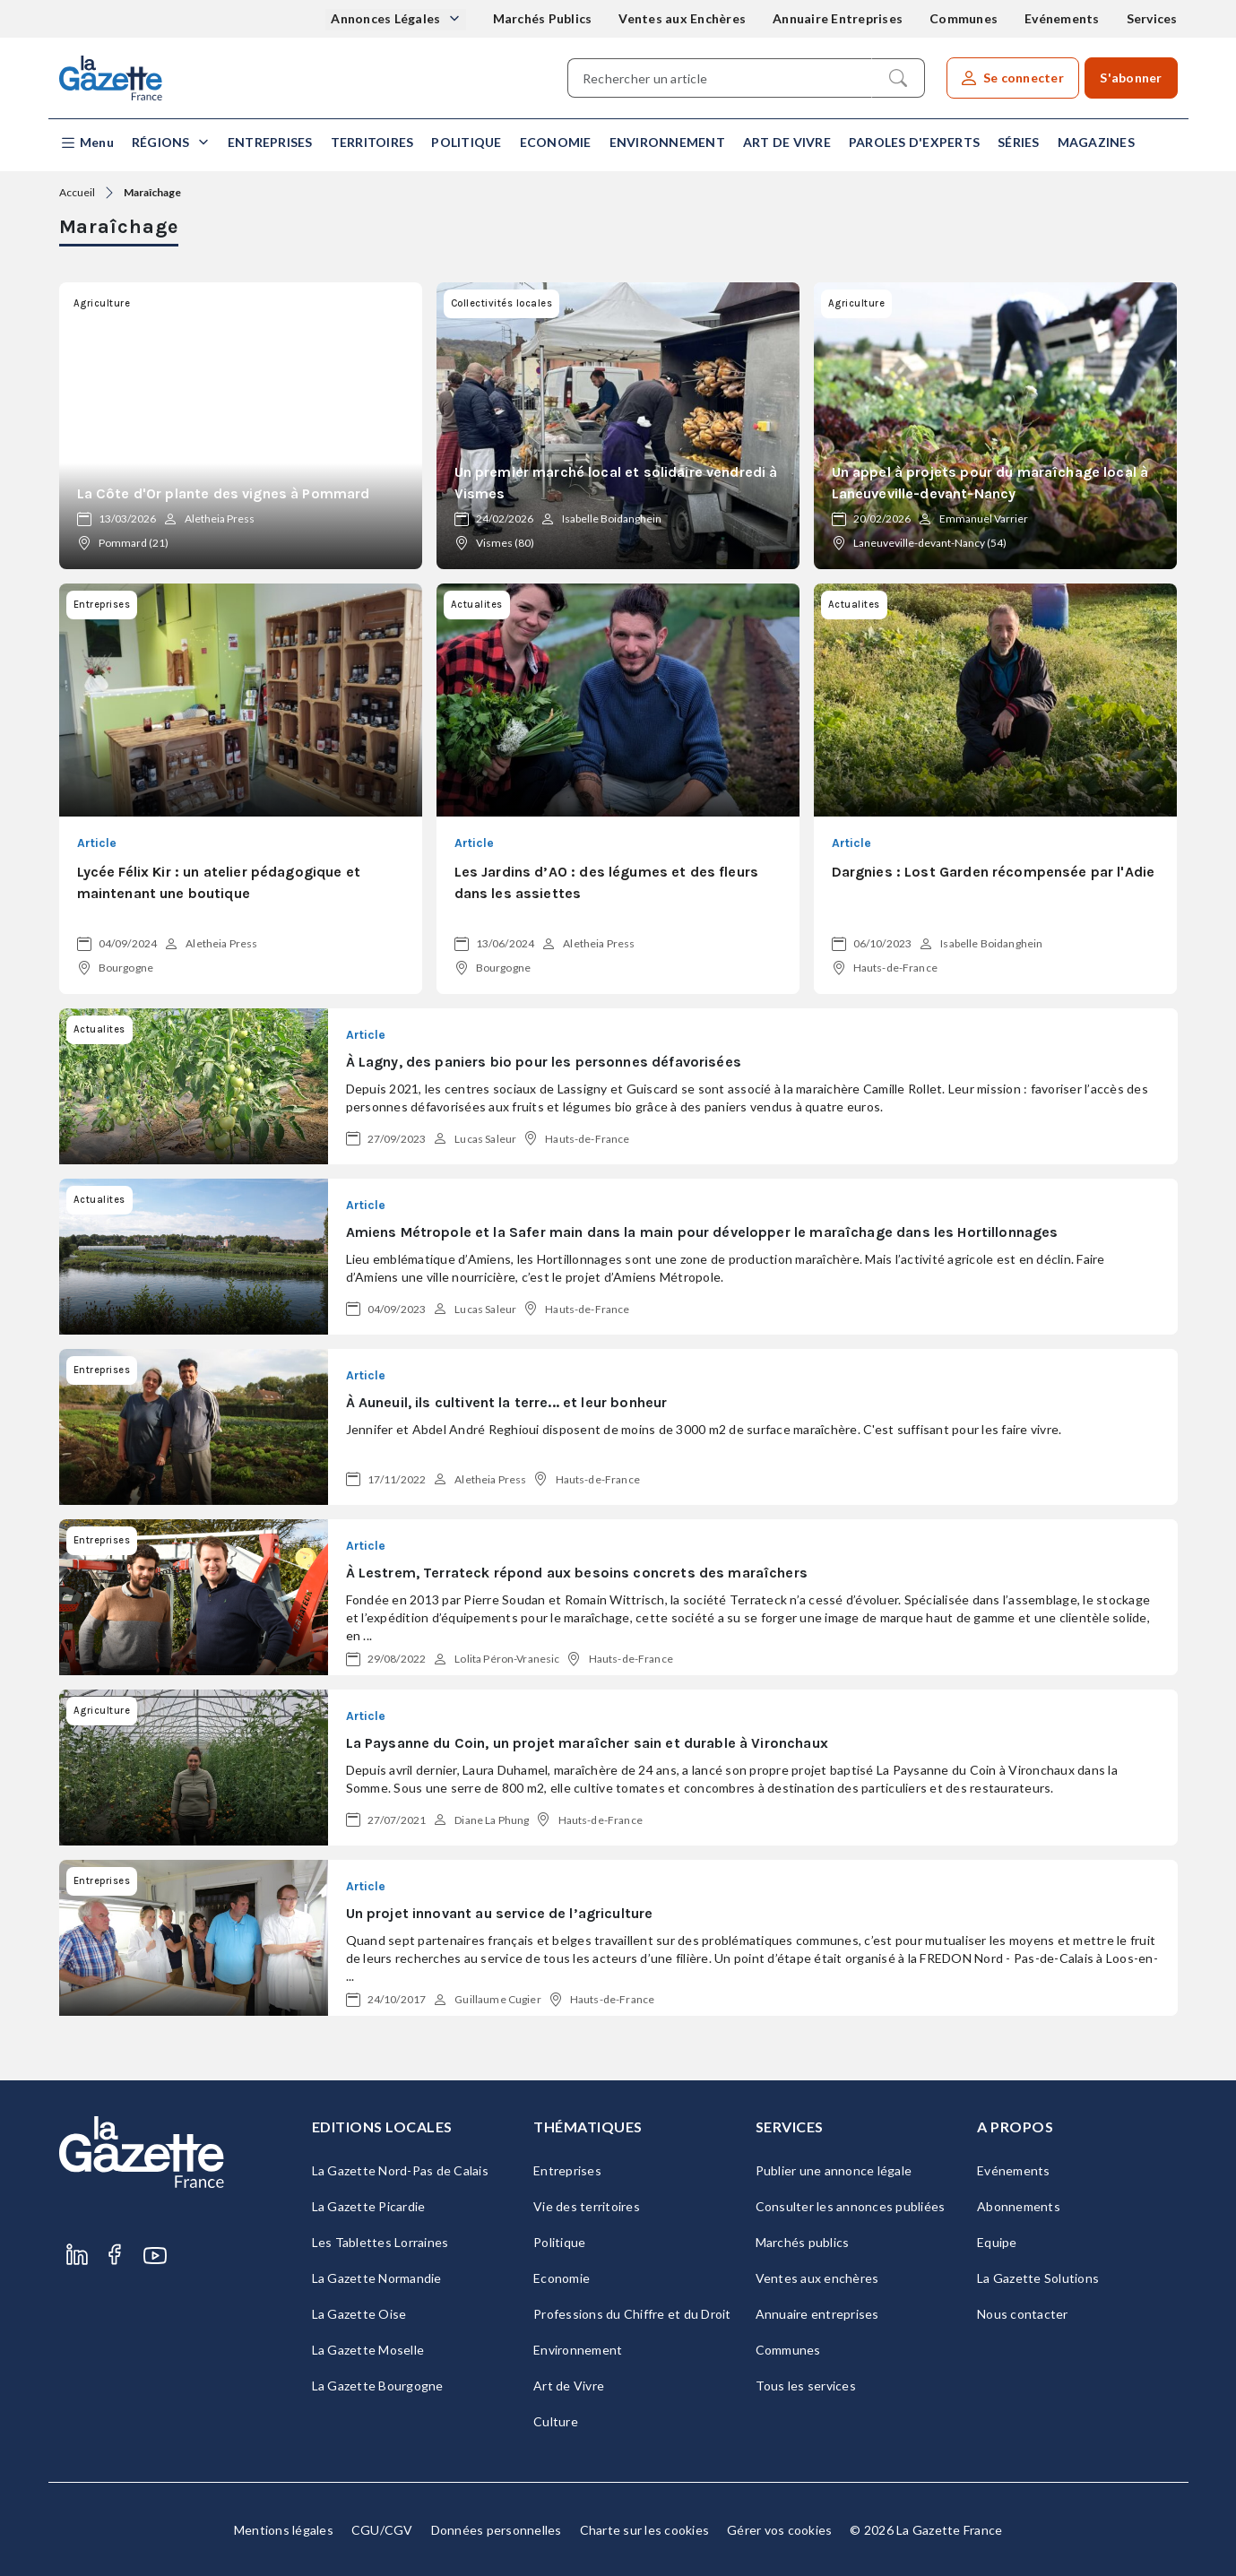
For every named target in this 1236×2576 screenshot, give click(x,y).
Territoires (372, 142)
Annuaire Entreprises (838, 18)
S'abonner (1131, 77)
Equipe (997, 2242)
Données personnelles (496, 2529)
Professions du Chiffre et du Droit (632, 2313)
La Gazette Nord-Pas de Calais (400, 2170)
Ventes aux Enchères (682, 18)
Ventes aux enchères (817, 2278)
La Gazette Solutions (1038, 2278)
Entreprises (270, 142)
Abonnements (1018, 2206)
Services (1152, 18)
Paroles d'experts (914, 142)
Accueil (77, 192)
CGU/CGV (382, 2529)
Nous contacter (1022, 2313)
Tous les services (806, 2385)
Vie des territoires (586, 2206)
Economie (556, 142)
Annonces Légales (387, 18)
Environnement (667, 142)
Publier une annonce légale (834, 2170)
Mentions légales (283, 2529)
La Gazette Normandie (377, 2278)
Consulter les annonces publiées (851, 2206)
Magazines (1096, 142)
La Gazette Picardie (369, 2206)
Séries (1019, 142)
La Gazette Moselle (368, 2349)
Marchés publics (803, 2242)
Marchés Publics (542, 18)
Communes (963, 18)
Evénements (1062, 18)
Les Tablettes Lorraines (380, 2242)
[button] (86, 143)
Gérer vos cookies (779, 2529)
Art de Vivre (787, 142)
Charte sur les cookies (645, 2529)
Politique (466, 142)
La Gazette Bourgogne (378, 2385)
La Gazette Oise (359, 2313)
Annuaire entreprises (817, 2313)
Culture (555, 2421)
